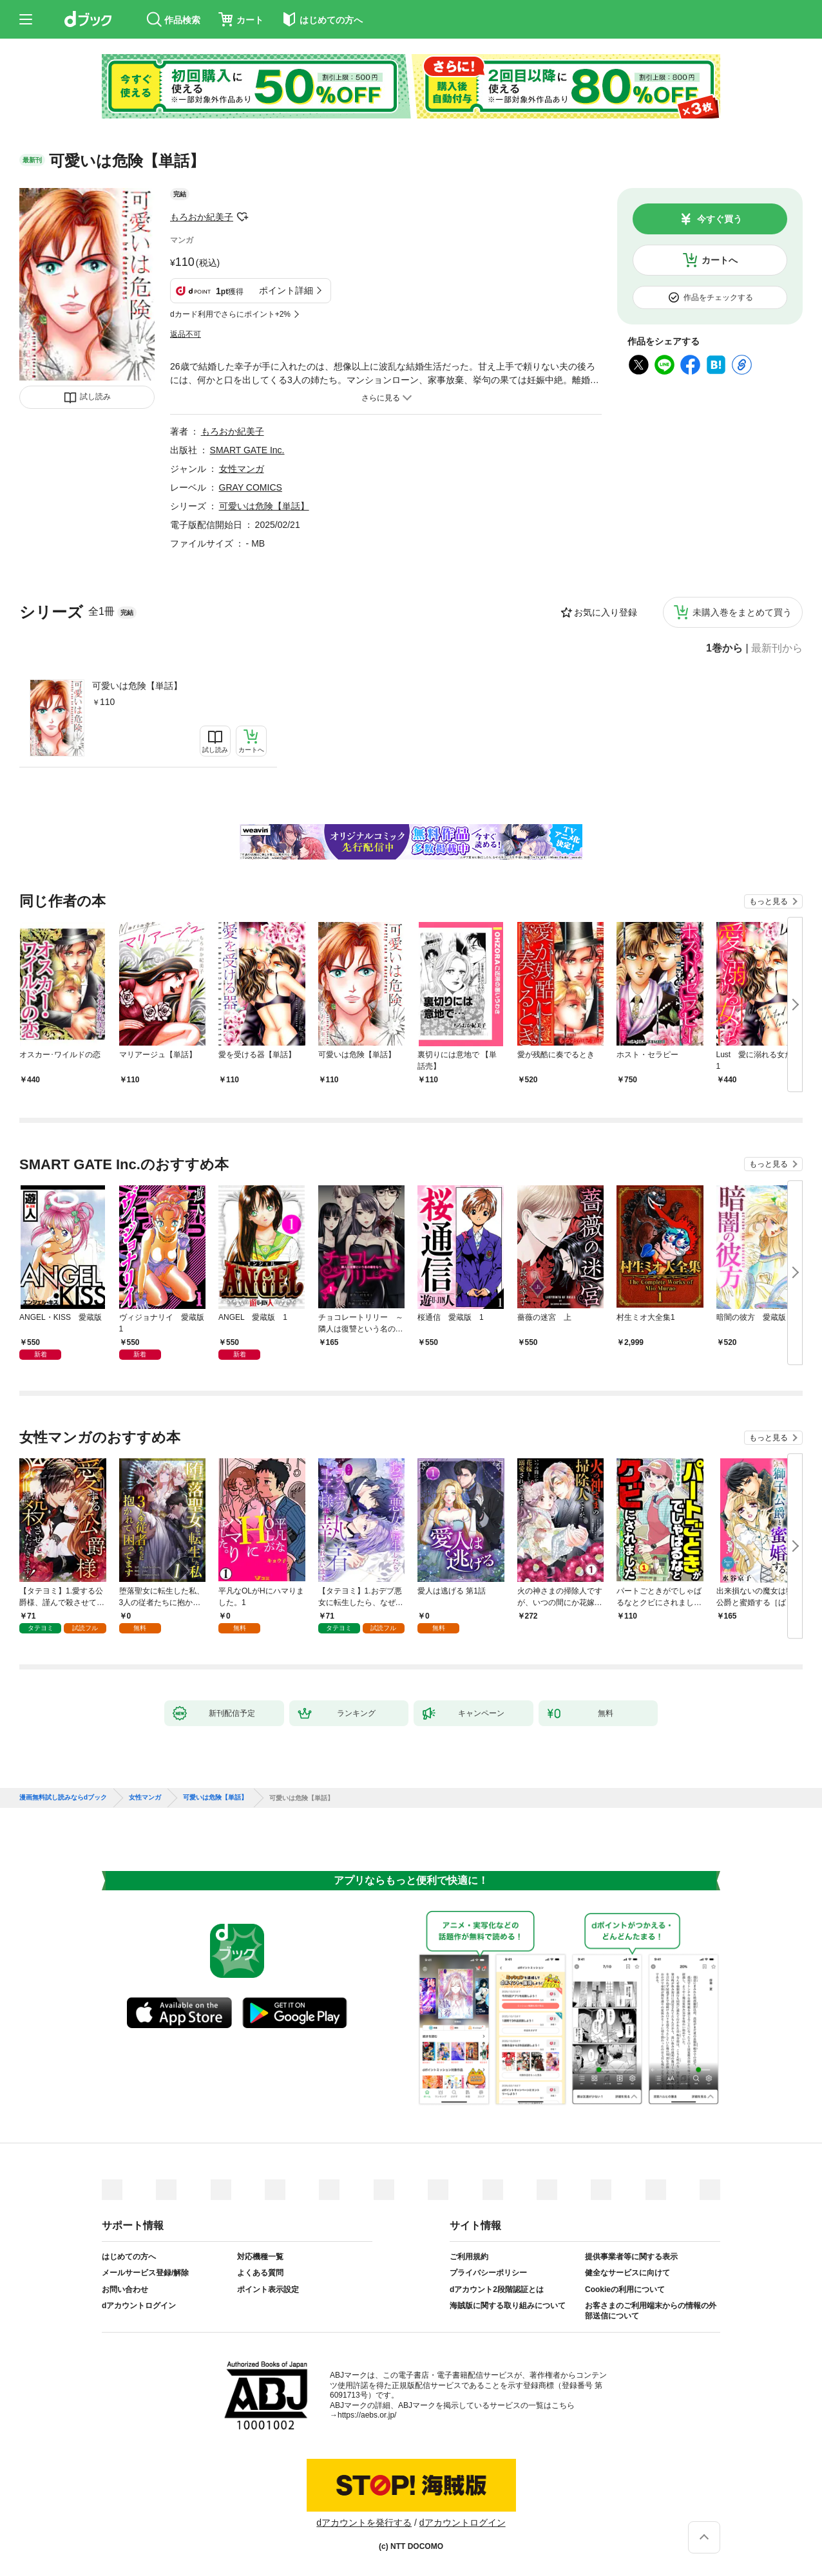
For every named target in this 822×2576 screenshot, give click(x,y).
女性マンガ (241, 469)
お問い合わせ (125, 2289)
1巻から (724, 648)
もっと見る (768, 901)
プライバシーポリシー (488, 2272)
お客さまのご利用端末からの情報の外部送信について (650, 2310)
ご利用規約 (469, 2256)
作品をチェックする (718, 297)
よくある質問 (260, 2272)
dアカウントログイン (139, 2305)
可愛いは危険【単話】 (137, 686)
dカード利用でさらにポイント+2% (230, 314)
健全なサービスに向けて (627, 2272)
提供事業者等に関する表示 (631, 2256)
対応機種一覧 (260, 2256)
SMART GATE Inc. (247, 450)
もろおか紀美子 (201, 217)
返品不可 (185, 334)
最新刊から (777, 648)
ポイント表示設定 (268, 2289)
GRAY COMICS (250, 487)
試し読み (95, 396)
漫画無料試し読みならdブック (63, 1797)
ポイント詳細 (286, 290)
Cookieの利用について (625, 2289)
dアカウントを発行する (364, 2522)
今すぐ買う (719, 219)
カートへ (720, 260)
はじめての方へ (129, 2256)
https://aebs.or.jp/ (367, 2415)
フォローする (242, 217)
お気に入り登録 (605, 612)
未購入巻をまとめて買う (742, 612)
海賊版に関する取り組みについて (508, 2305)
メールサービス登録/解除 (145, 2272)
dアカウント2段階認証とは (497, 2289)
